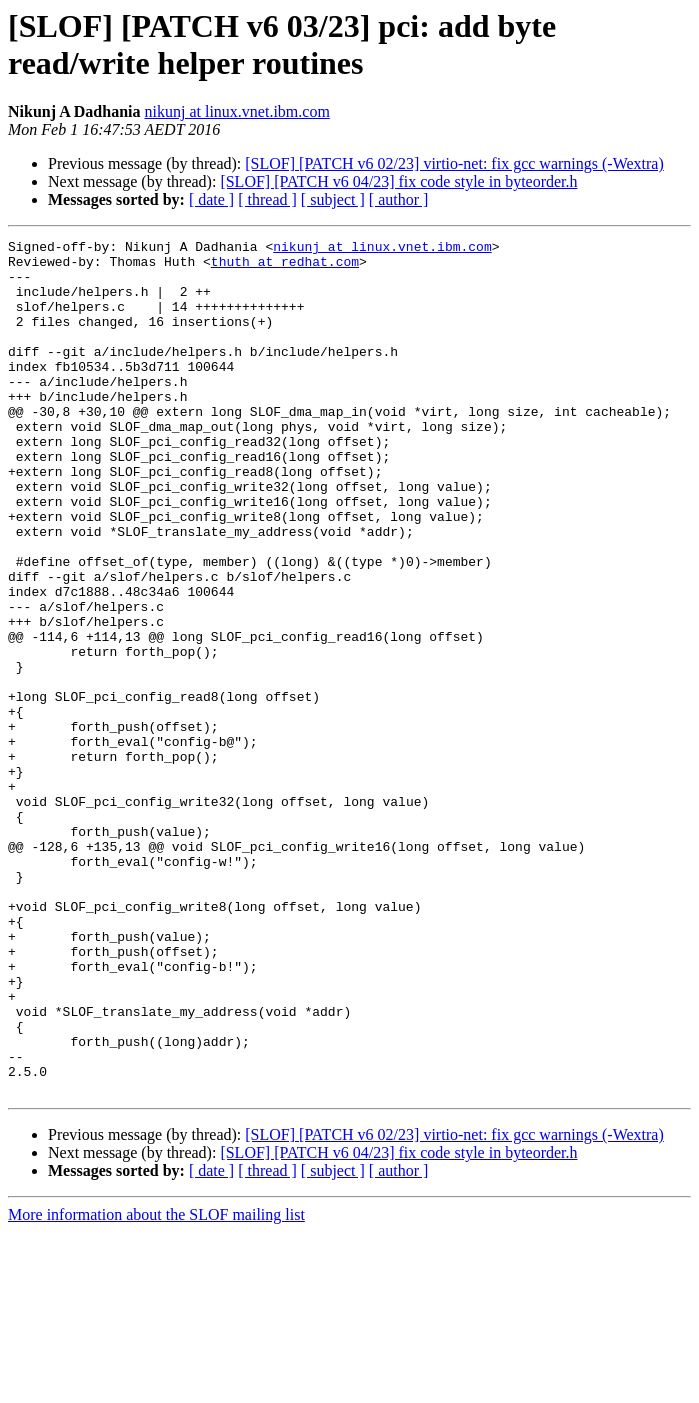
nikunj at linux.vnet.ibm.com (237, 111)
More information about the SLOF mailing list (156, 1385)
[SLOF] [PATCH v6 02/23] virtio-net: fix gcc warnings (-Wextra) (454, 163)
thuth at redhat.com (285, 267)
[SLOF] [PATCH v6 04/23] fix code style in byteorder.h (398, 181)
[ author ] (399, 199)
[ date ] (211, 199)
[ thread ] (267, 199)
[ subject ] (333, 199)
